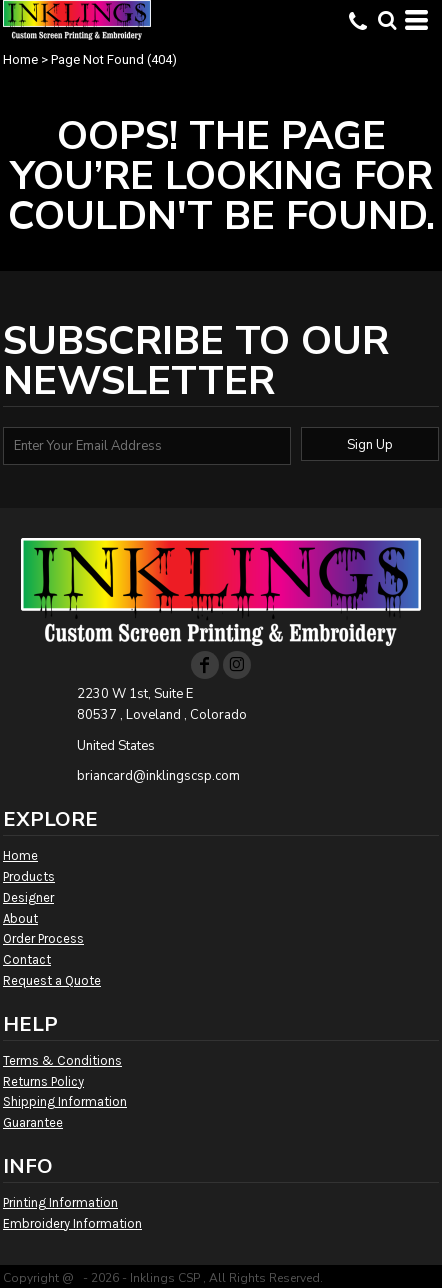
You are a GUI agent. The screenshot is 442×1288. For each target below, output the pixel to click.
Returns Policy (43, 1081)
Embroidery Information (72, 1223)
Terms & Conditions (62, 1060)
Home (20, 59)
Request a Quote (52, 980)
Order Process (43, 938)
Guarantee (33, 1122)
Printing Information (60, 1202)
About (20, 918)
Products (29, 876)
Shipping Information (65, 1101)
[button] (387, 20)
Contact (27, 959)
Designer (28, 897)
